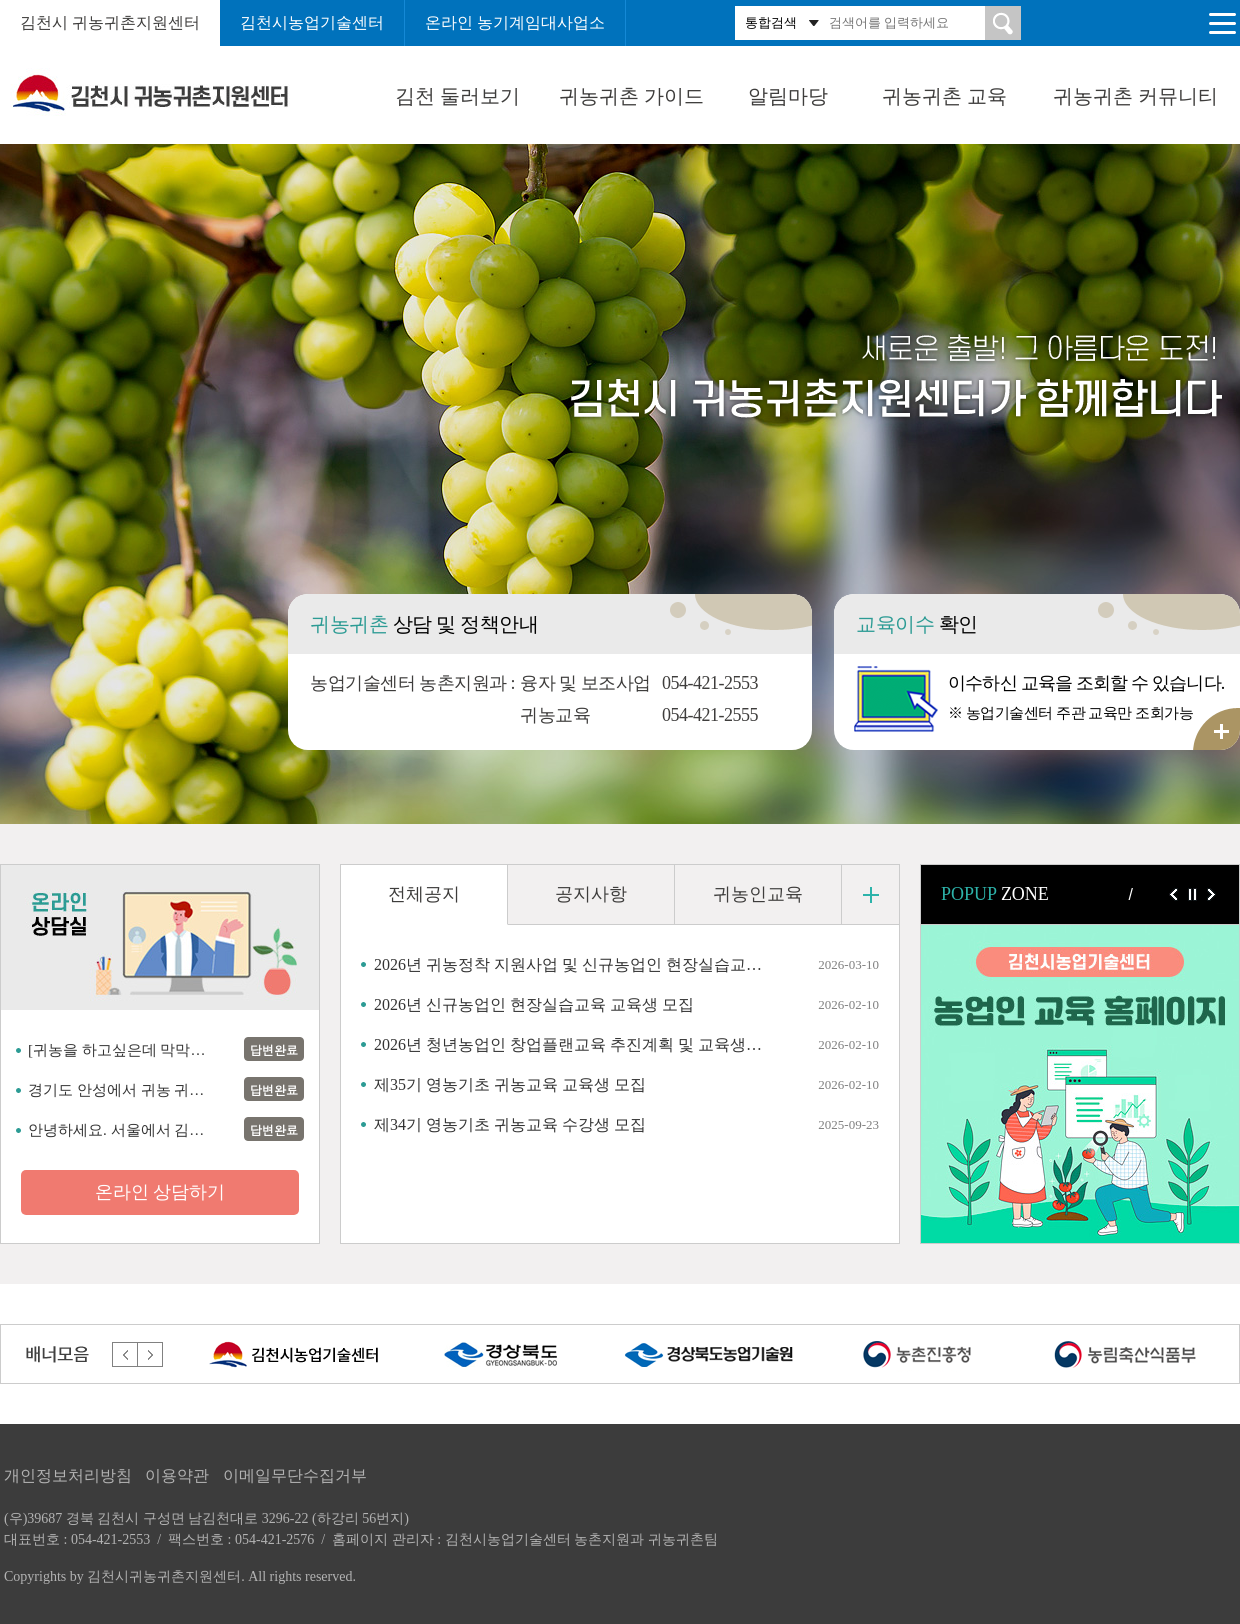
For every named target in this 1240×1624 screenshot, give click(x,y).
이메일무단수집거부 (295, 1475)
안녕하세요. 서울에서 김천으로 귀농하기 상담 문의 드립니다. (123, 1130)
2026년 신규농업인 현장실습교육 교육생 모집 (534, 1004)
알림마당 (788, 96)
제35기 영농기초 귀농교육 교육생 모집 (510, 1084)
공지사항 (591, 894)
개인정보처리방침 (68, 1475)
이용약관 (177, 1475)
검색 (1003, 23)
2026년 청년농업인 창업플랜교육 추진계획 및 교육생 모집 (569, 1044)
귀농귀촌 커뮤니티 (1135, 96)
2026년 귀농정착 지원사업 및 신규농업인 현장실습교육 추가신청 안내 (569, 964)
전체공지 (424, 894)
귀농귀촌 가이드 (631, 96)
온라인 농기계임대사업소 (515, 22)
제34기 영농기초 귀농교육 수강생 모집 (510, 1124)
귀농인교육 (758, 894)
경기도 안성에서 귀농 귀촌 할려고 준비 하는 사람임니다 (123, 1090)
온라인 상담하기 (160, 1192)
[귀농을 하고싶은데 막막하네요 (123, 1050)
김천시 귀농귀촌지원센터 (110, 22)
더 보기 (870, 895)
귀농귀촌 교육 (944, 96)
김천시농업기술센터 (312, 22)
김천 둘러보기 (457, 96)
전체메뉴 (1222, 23)
